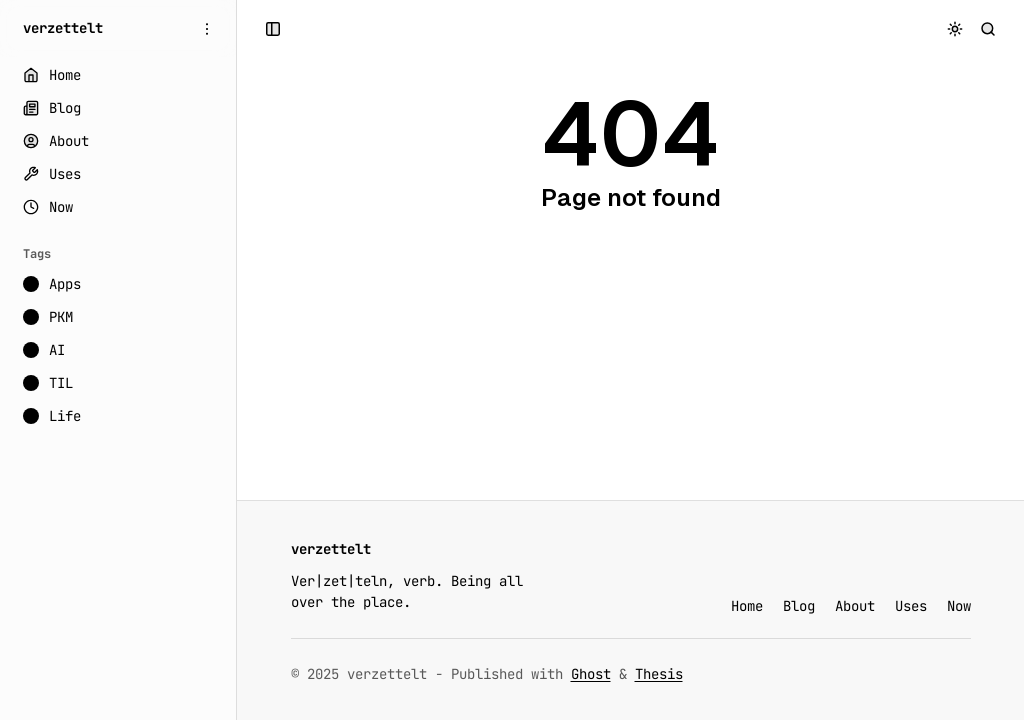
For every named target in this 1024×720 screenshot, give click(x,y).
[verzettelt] (63, 28)
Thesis (659, 674)
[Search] (988, 28)
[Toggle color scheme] (955, 28)
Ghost (591, 674)
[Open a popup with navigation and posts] (273, 28)
